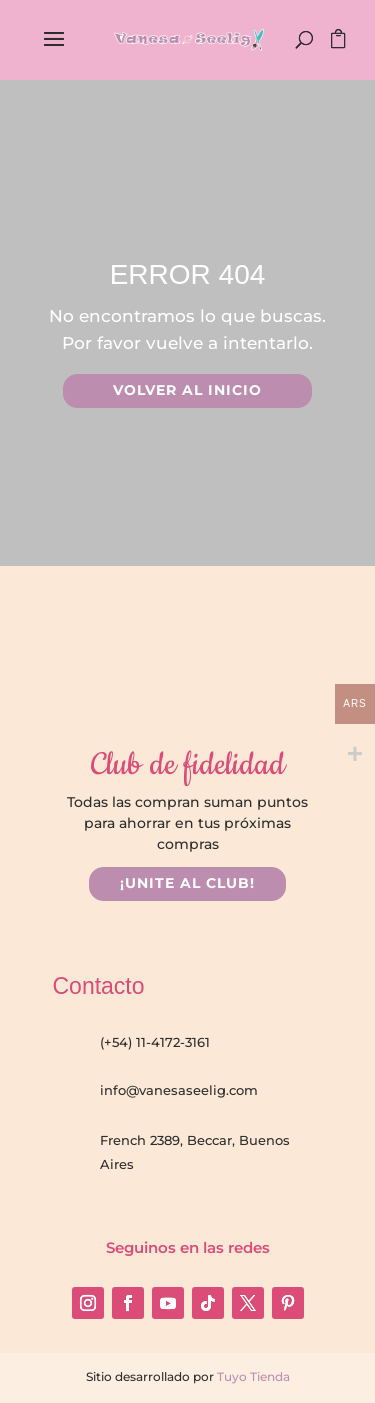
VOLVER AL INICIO (187, 390)
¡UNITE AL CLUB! (187, 883)
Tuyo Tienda (252, 1376)
